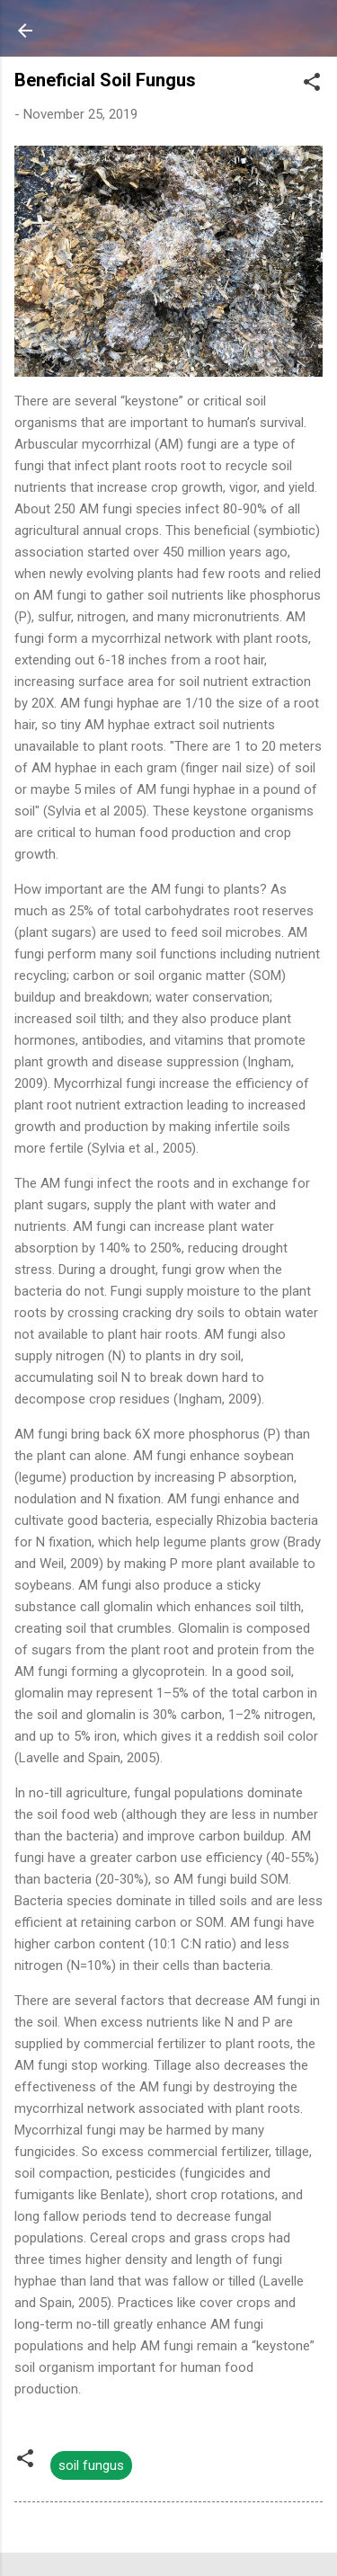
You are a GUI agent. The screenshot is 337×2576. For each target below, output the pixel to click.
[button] (312, 85)
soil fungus (91, 2465)
